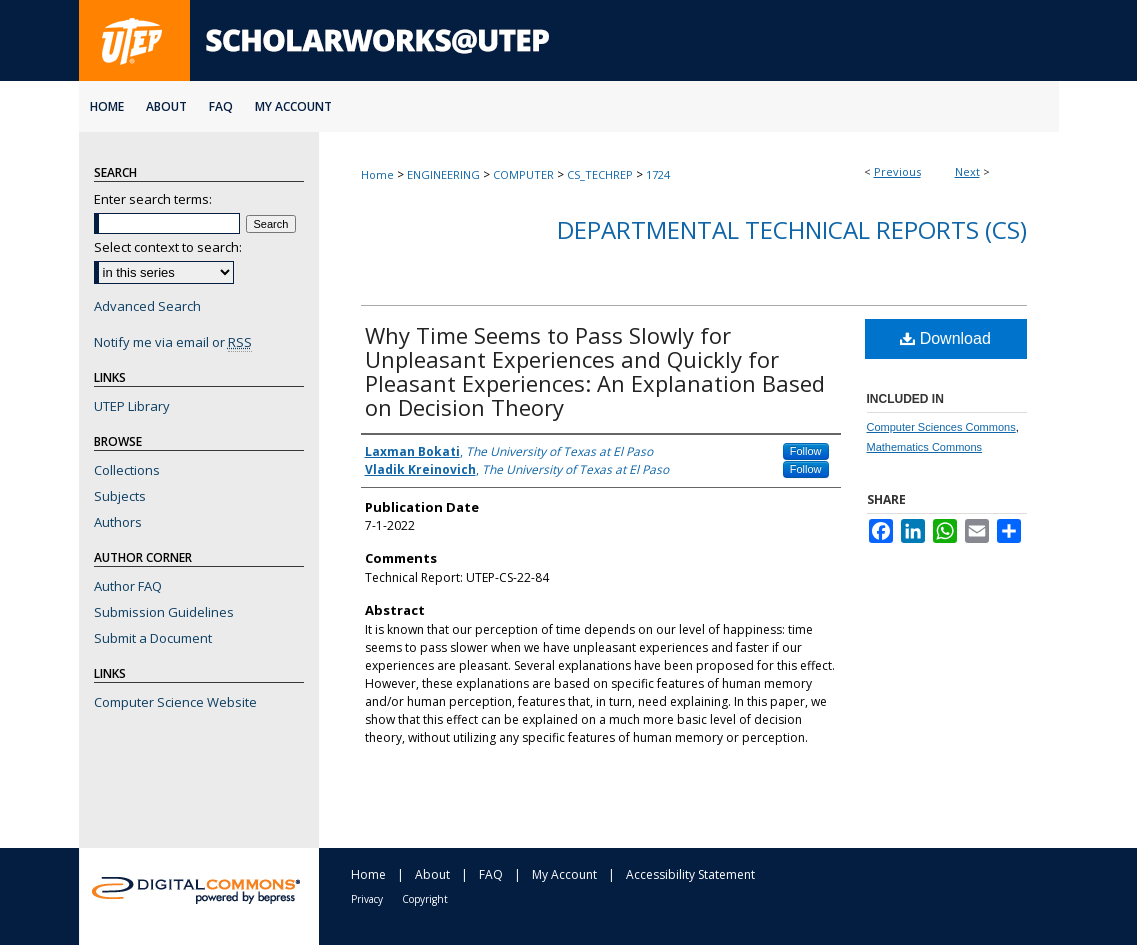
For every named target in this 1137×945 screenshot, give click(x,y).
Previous (897, 171)
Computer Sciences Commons (941, 427)
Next (967, 171)
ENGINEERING (443, 174)
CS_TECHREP (600, 174)
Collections (127, 470)
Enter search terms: (153, 199)
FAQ (491, 874)
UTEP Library (132, 406)
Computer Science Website (175, 702)
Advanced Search (147, 306)
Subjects (120, 496)
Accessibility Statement (690, 874)
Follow (806, 451)
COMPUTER (523, 174)
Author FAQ (128, 586)
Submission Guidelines (164, 612)
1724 (658, 174)
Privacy (367, 899)
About (432, 874)
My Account (564, 874)
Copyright (425, 899)
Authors (118, 522)
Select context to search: (168, 247)
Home (377, 174)
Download (945, 338)
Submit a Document (153, 638)
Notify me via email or (173, 342)
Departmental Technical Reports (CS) (792, 229)
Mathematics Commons (925, 447)
